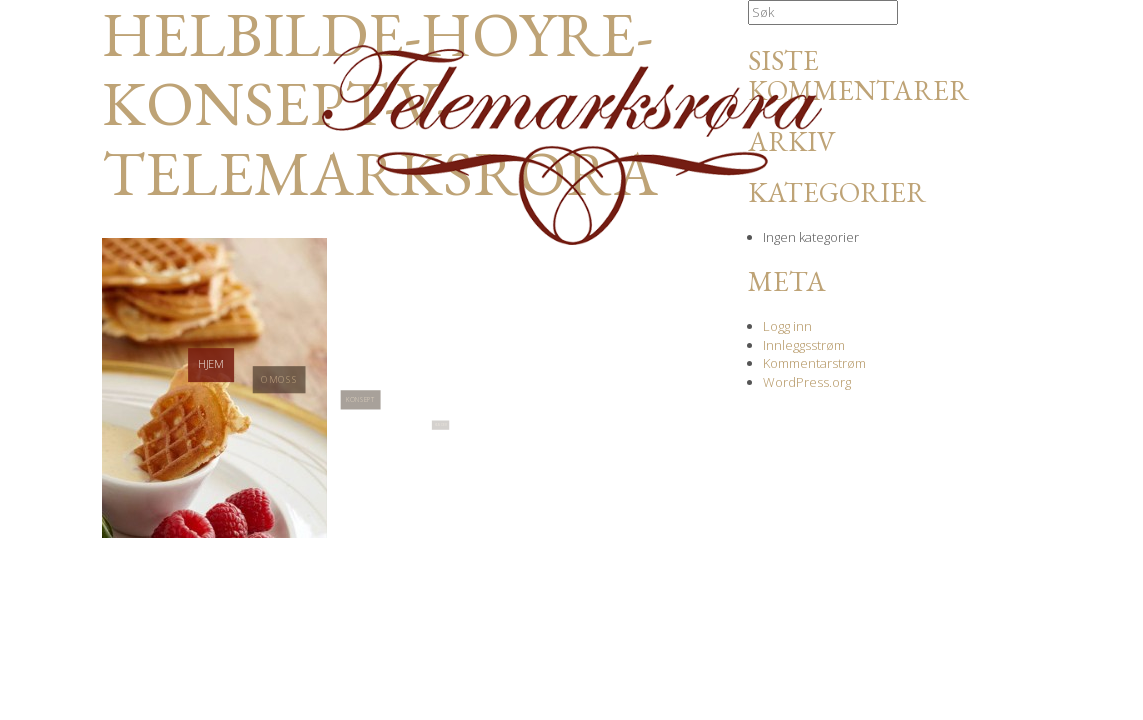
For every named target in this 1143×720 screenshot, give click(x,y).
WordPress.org (807, 382)
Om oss (278, 405)
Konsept (360, 431)
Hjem (211, 384)
